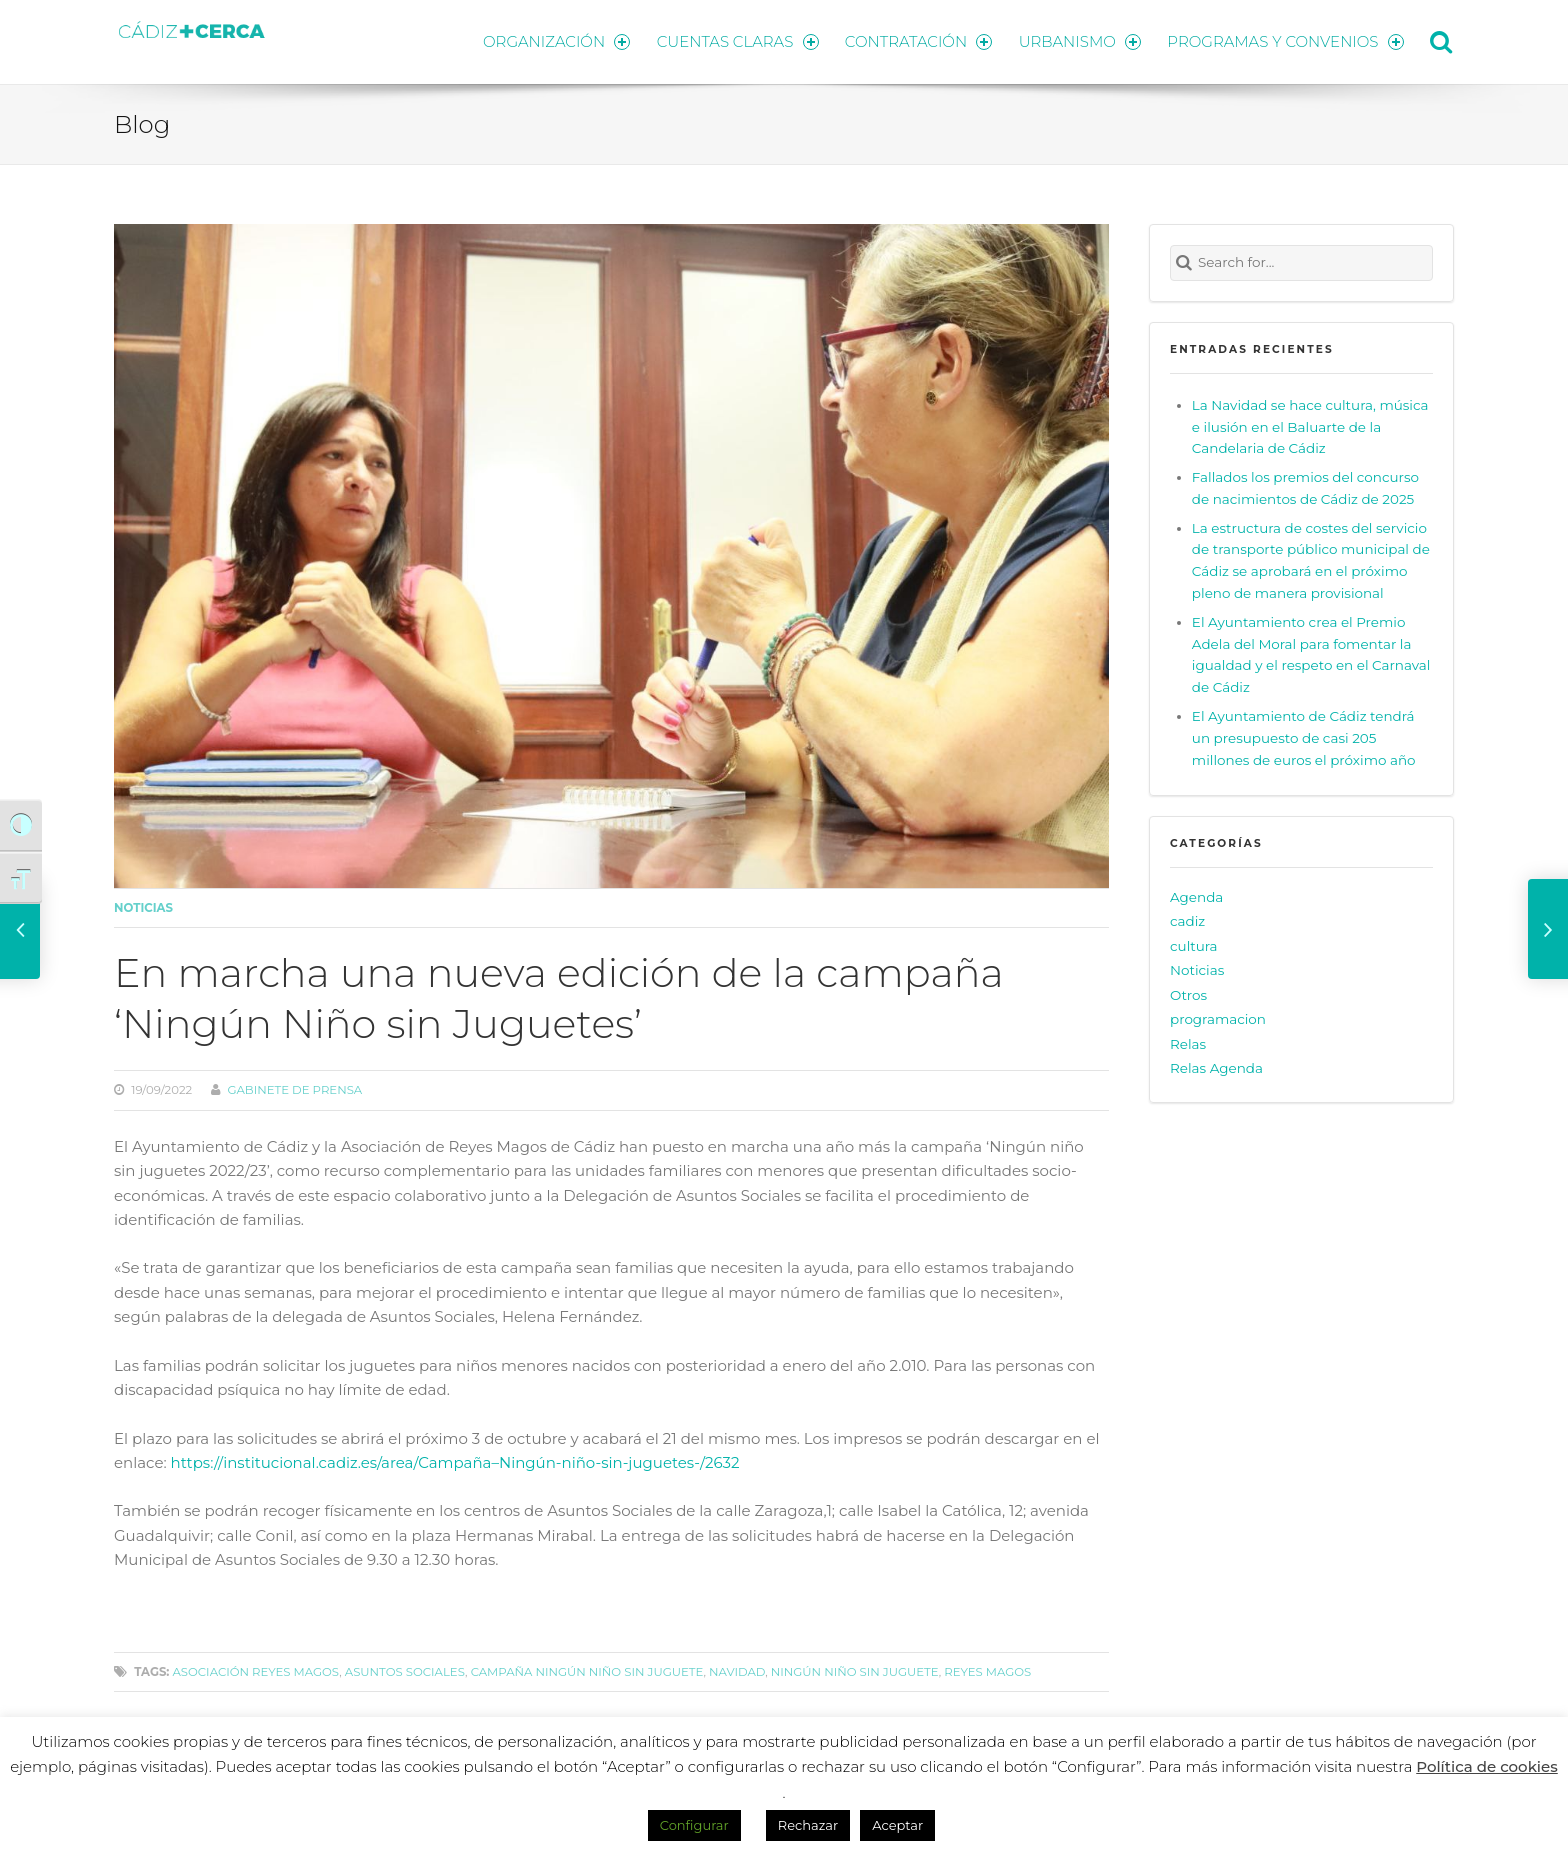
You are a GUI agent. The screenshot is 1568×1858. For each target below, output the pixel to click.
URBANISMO (1079, 40)
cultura (1194, 944)
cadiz (1187, 920)
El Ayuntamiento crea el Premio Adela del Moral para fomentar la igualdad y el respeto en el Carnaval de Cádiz (1311, 653)
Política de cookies (1487, 1766)
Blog (142, 123)
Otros (1188, 994)
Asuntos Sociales (405, 1670)
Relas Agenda (1216, 1067)
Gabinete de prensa (294, 1089)
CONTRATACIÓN (916, 40)
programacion (1218, 1018)
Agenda (1196, 895)
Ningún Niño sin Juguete (855, 1670)
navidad (737, 1670)
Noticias (143, 907)
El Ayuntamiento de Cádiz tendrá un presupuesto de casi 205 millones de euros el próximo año (1304, 737)
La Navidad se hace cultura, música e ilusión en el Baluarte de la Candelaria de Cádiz (1310, 425)
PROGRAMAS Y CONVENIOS (1286, 40)
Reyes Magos (987, 1670)
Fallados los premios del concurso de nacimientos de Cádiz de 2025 (1305, 487)
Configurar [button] (694, 1825)
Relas (1188, 1043)
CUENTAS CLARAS (734, 40)
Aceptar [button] (897, 1825)
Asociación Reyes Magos (255, 1670)
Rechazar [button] (808, 1825)
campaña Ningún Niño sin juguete (587, 1670)
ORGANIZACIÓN (552, 40)
